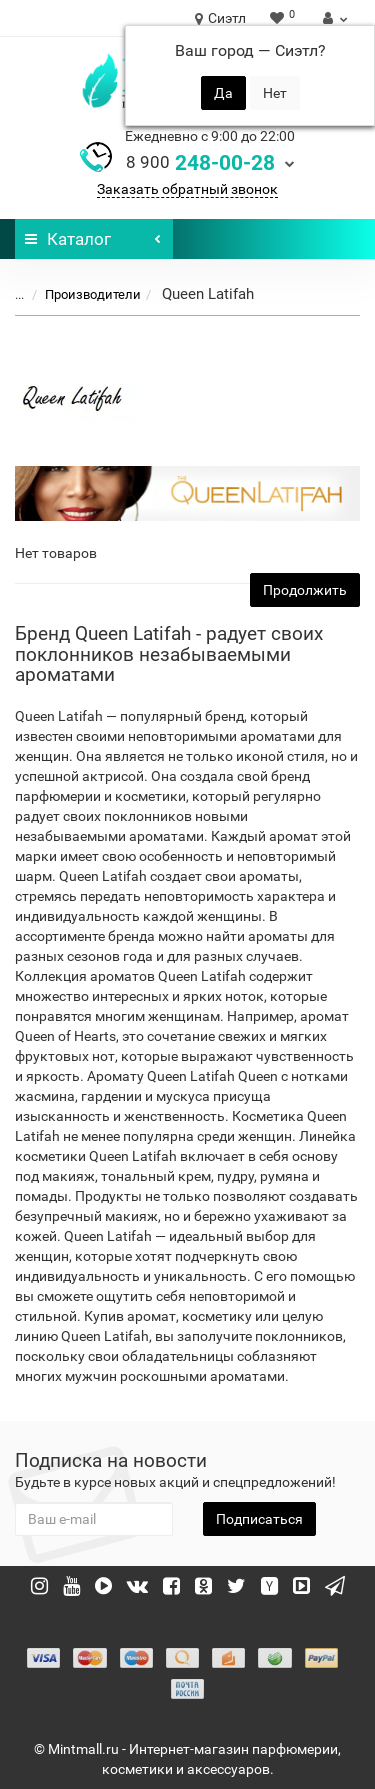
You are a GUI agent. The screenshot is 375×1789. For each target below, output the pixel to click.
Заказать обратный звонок (187, 189)
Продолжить (305, 590)
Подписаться (259, 1519)
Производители (81, 294)
